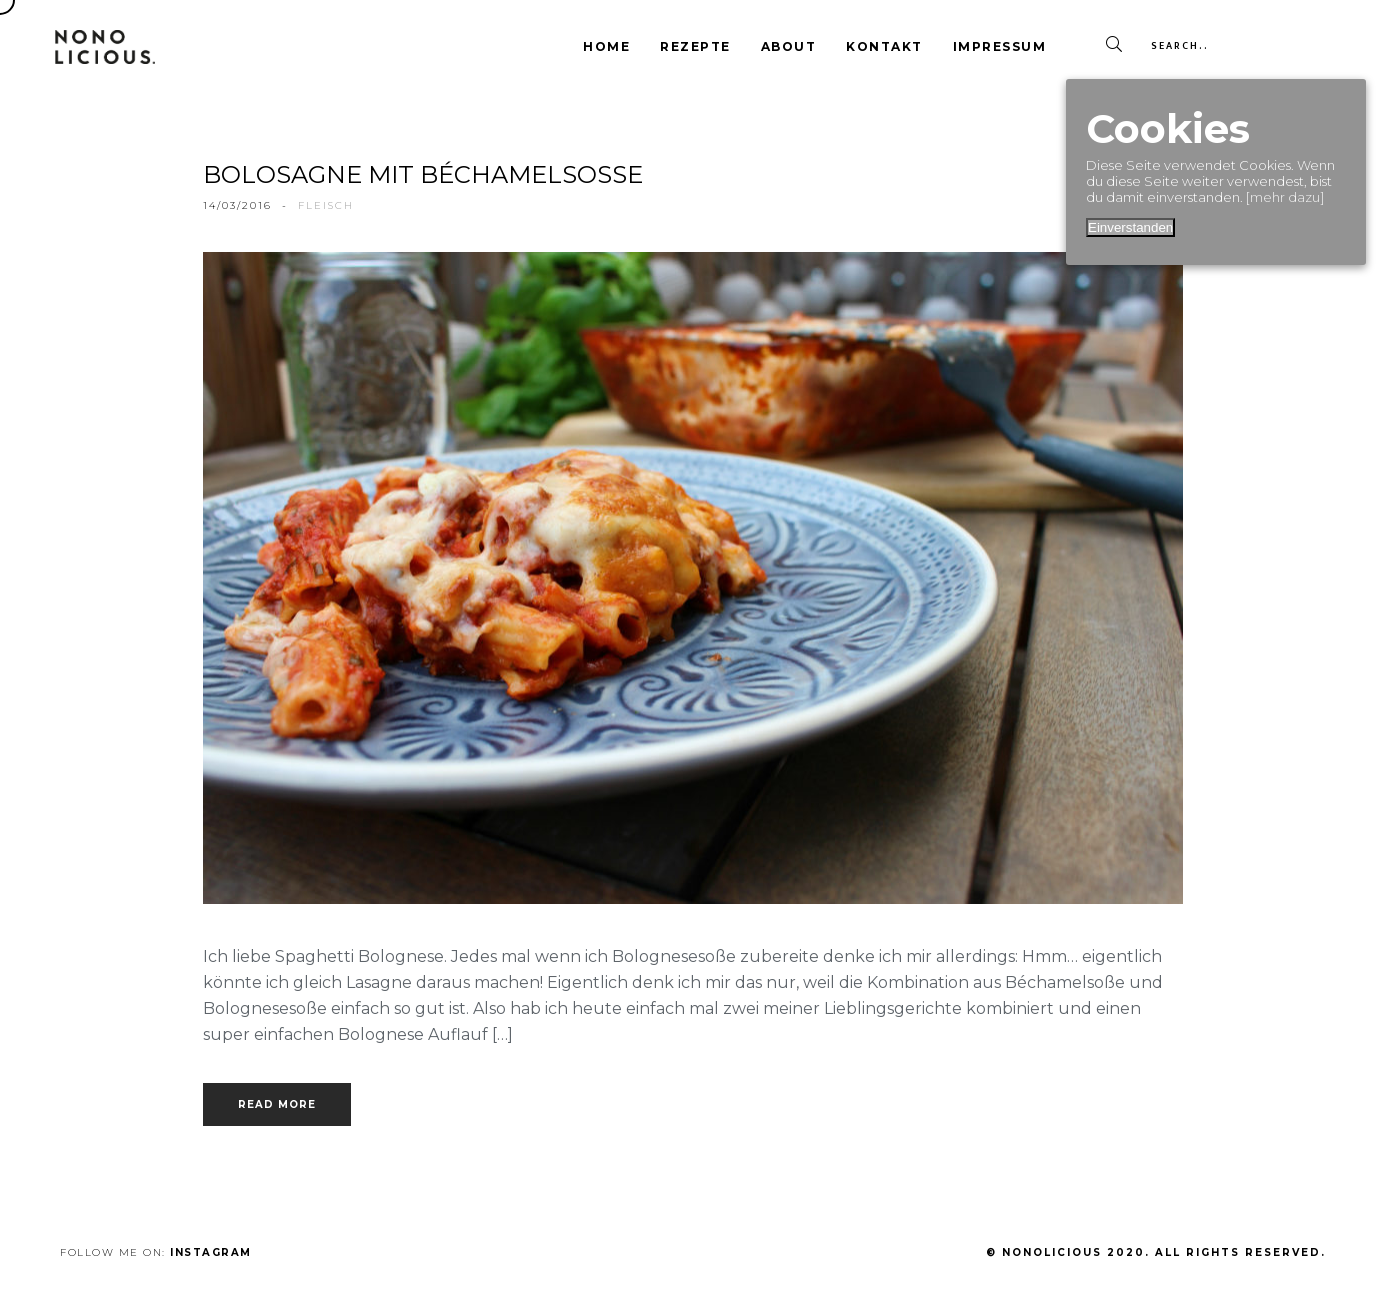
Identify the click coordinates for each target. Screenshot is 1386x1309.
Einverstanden (1130, 227)
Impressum (1000, 46)
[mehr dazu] (1285, 197)
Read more (277, 1104)
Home (606, 46)
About (789, 46)
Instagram (211, 1252)
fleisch (326, 205)
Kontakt (884, 46)
